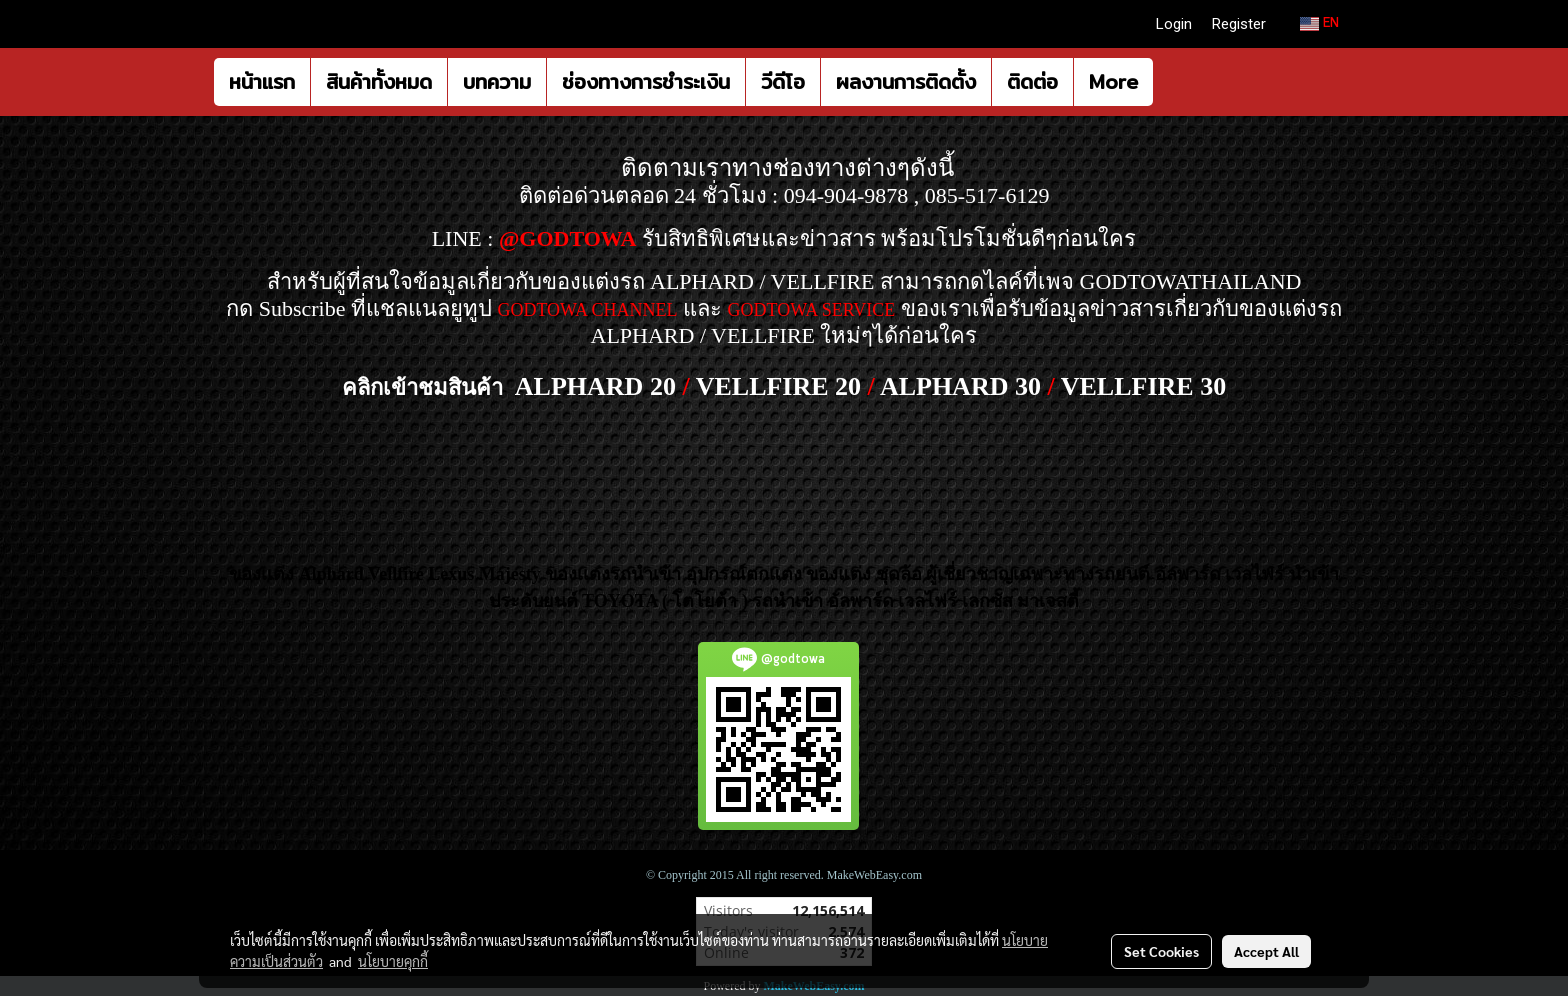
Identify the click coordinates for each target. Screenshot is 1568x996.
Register (1239, 24)
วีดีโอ (783, 81)
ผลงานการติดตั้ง (906, 81)
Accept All (1266, 951)
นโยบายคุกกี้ (393, 961)
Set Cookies (1161, 951)
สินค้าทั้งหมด (379, 81)
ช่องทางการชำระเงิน (646, 81)
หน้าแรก (262, 81)
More (1113, 81)
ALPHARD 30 (960, 386)
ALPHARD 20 (595, 386)
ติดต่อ (1032, 81)
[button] (1171, 82)
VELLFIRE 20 (778, 386)
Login (1174, 24)
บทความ (497, 81)
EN (1319, 23)
